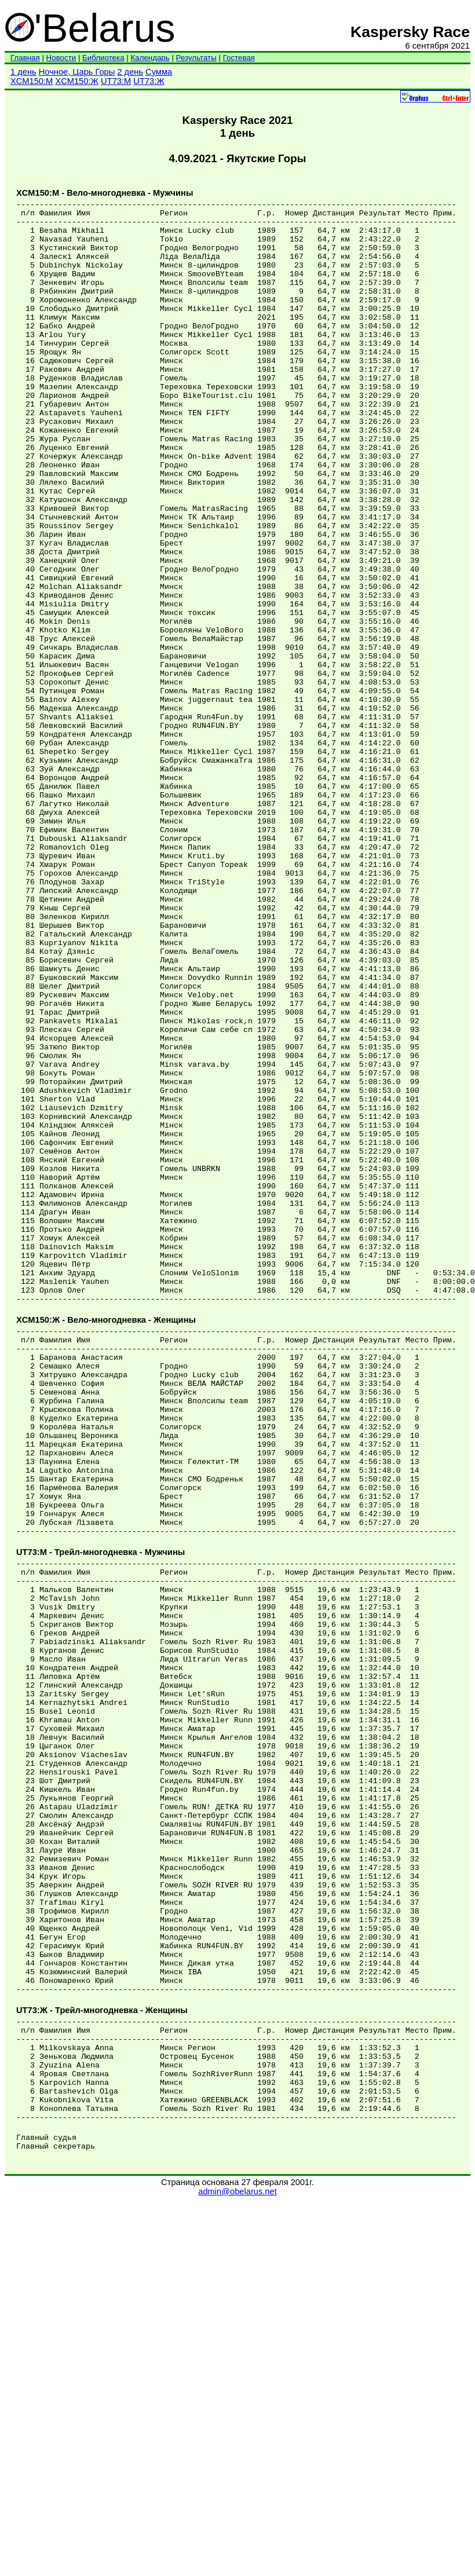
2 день (130, 71)
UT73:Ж (148, 81)
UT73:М (116, 81)
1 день (23, 71)
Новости (61, 57)
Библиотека (103, 57)
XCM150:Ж (76, 81)
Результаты (196, 57)
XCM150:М (31, 81)
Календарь (149, 57)
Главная (25, 57)
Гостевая (239, 57)
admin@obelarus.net (237, 2565)
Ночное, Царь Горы (77, 71)
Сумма (158, 71)
